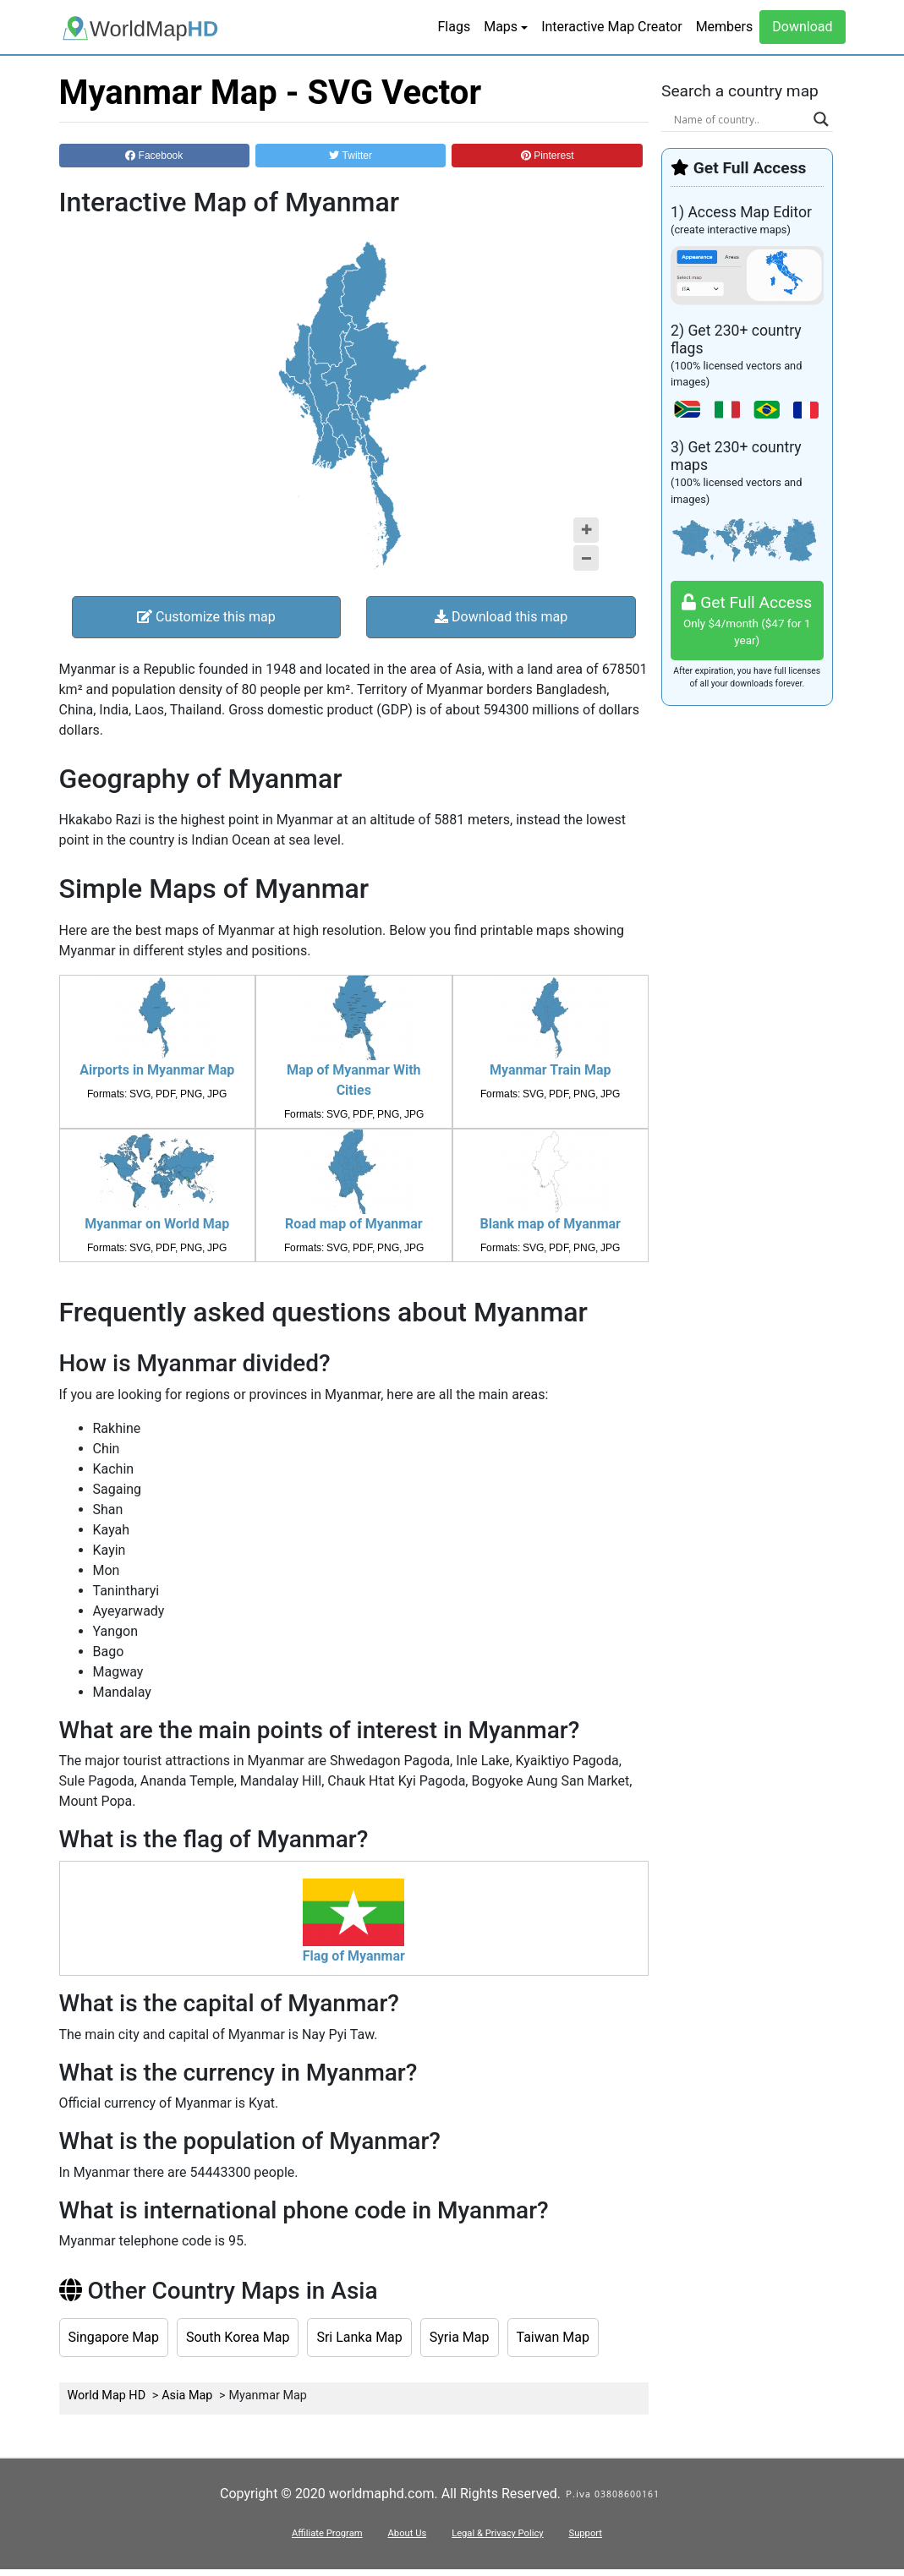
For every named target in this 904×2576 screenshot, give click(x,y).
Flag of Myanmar (354, 1956)
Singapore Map (113, 2337)
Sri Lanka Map (359, 2337)
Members (724, 27)
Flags (453, 27)
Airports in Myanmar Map (156, 1070)
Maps (501, 27)
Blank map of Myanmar (550, 1224)
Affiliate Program (327, 2533)
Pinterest (547, 155)
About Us (407, 2533)
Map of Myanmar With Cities (354, 1080)
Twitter (350, 155)
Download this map (501, 617)
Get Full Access (747, 621)
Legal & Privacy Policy (497, 2533)
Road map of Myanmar (354, 1224)
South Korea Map (238, 2337)
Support (585, 2533)
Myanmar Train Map (550, 1070)
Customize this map (206, 617)
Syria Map (460, 2337)
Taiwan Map (553, 2337)
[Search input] (739, 119)
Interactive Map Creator (611, 27)
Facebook (154, 155)
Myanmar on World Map (157, 1224)
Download (802, 27)
